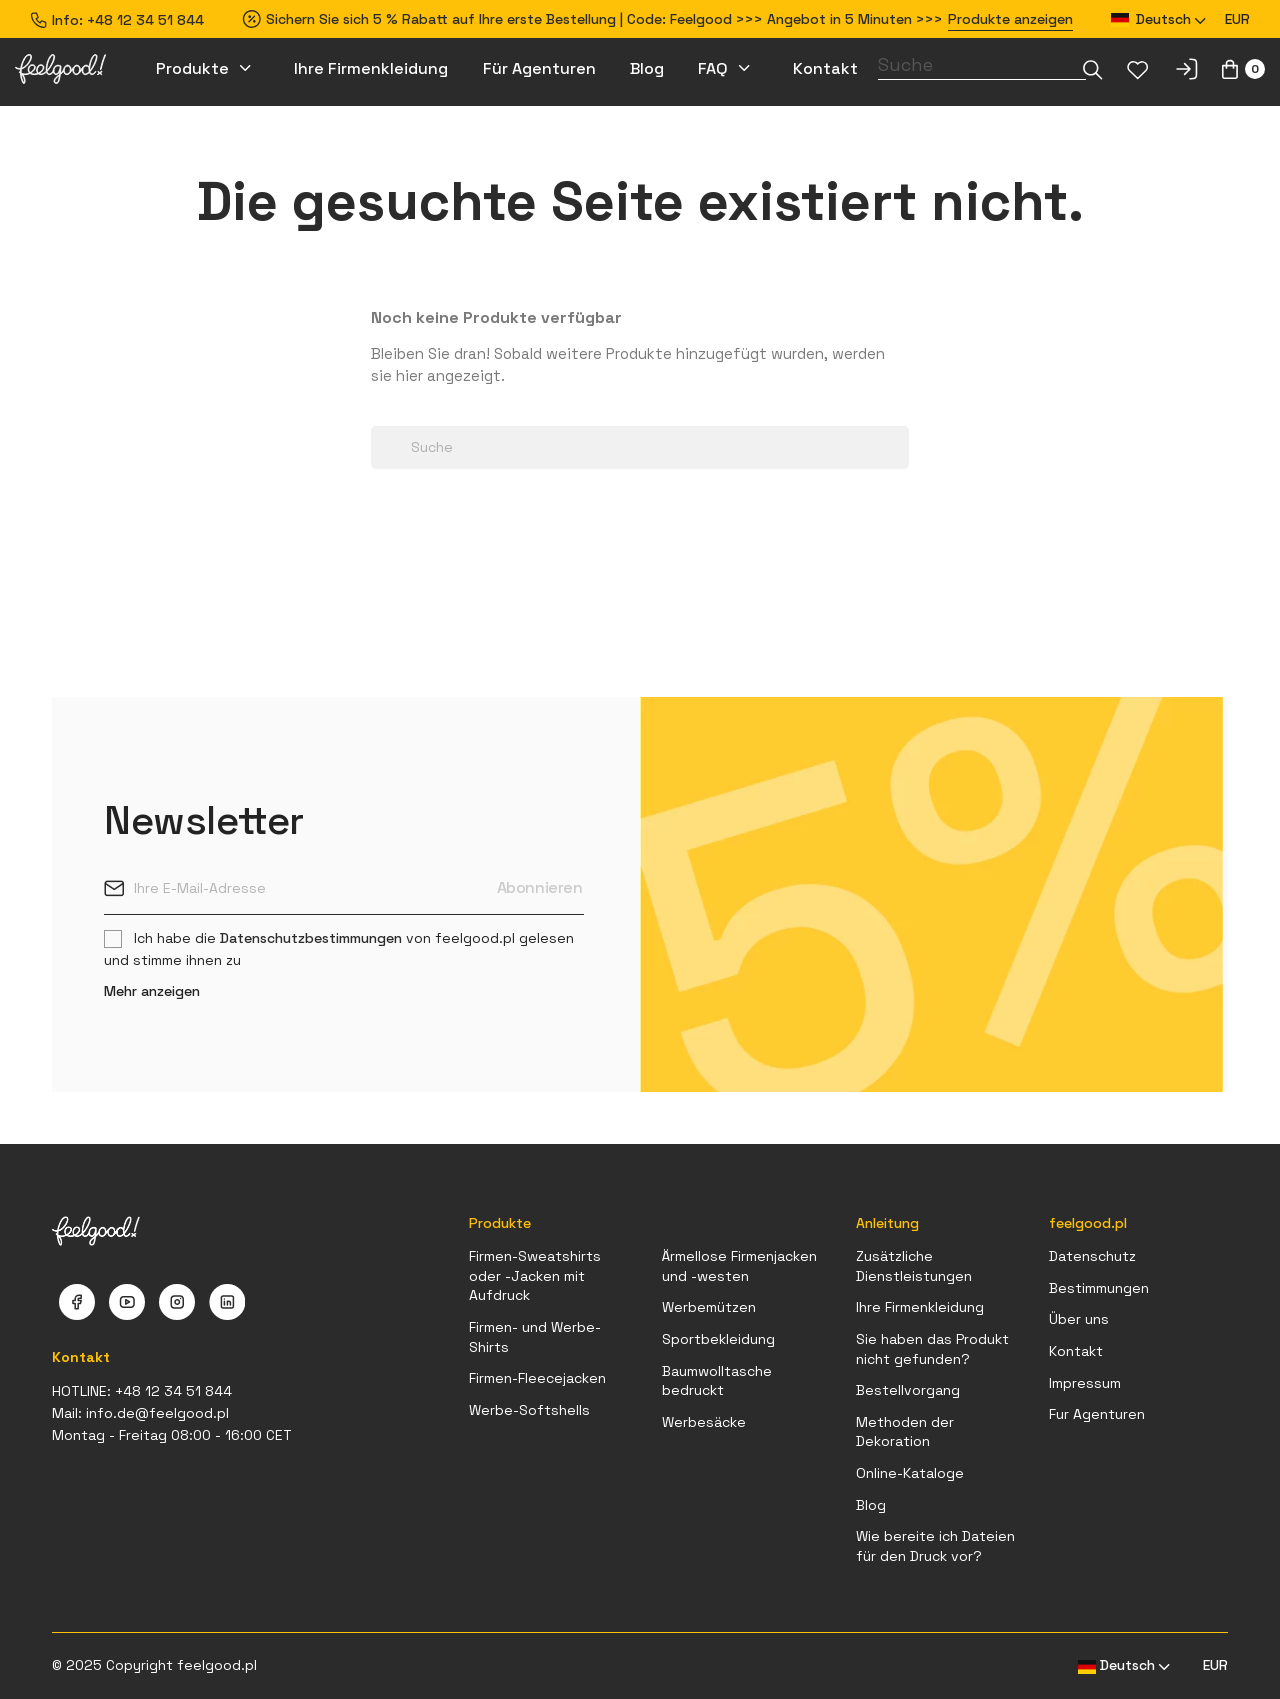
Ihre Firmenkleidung (920, 1307)
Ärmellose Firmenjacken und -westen (739, 1266)
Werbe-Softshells (529, 1410)
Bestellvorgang (908, 1390)
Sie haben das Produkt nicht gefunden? (932, 1349)
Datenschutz (1092, 1256)
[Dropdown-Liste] (1093, 69)
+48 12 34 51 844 (145, 20)
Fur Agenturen (1097, 1414)
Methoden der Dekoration (905, 1432)
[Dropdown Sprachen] (1159, 19)
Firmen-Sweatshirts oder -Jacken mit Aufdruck (535, 1275)
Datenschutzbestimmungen (311, 938)
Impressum (1085, 1383)
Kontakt (1076, 1351)
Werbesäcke (704, 1422)
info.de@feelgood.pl (157, 1413)
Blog (871, 1505)
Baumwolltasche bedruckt (717, 1381)
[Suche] (982, 65)
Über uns (1079, 1319)
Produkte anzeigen (1010, 19)
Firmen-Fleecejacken (537, 1378)
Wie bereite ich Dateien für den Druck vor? (935, 1546)
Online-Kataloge (910, 1473)
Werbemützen (709, 1307)
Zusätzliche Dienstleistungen (914, 1266)
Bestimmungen (1099, 1288)
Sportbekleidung (718, 1339)
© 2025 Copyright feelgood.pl (154, 1665)
